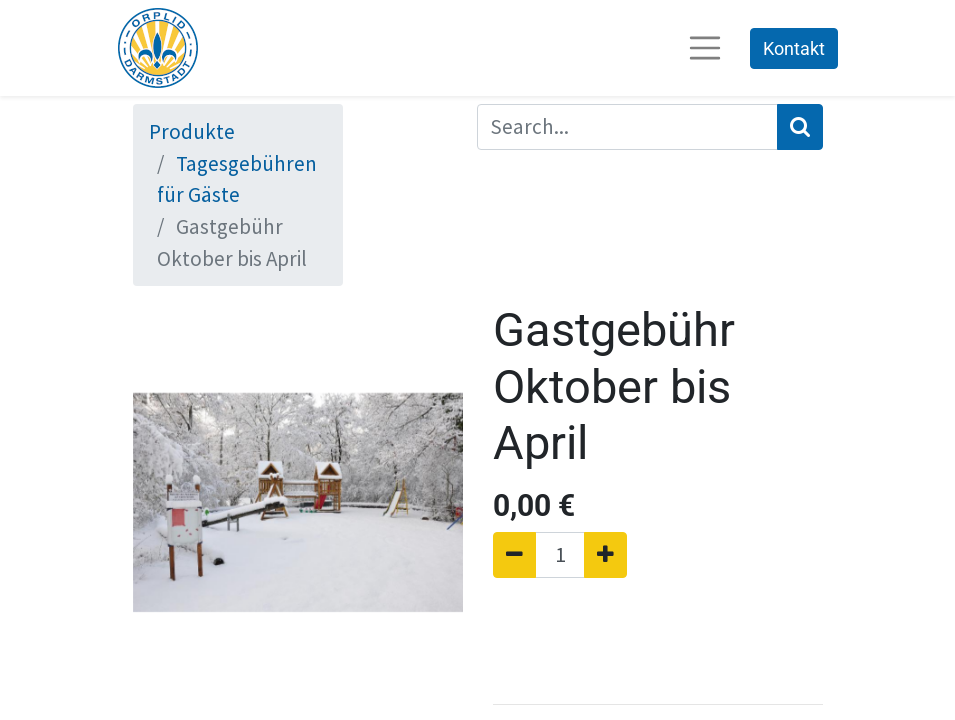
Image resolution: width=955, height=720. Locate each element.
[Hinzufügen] (605, 555)
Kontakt (794, 48)
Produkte (192, 131)
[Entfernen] (514, 555)
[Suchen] (800, 127)
